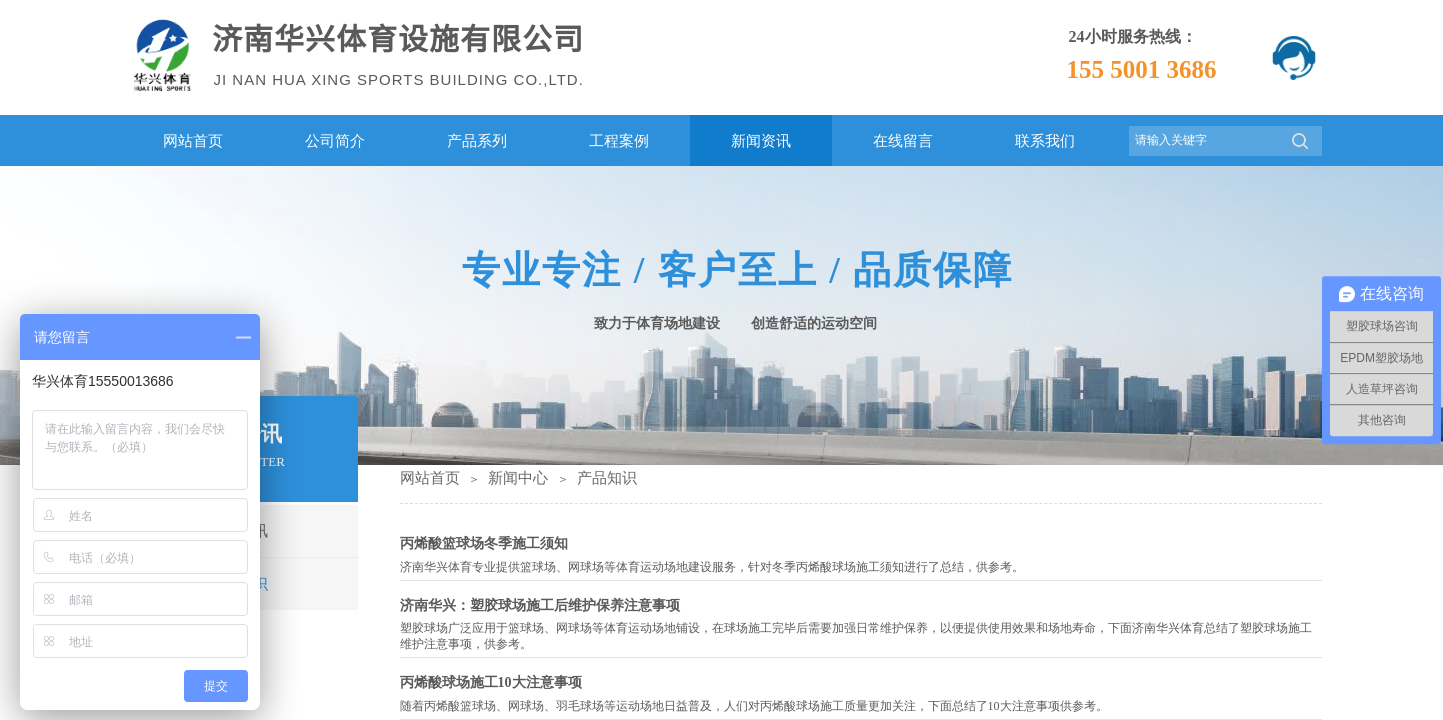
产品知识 (607, 478)
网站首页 (430, 478)
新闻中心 (518, 478)
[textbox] (1204, 140)
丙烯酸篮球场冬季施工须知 (484, 543)
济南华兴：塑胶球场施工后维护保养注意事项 (540, 605)
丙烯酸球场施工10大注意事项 (491, 682)
